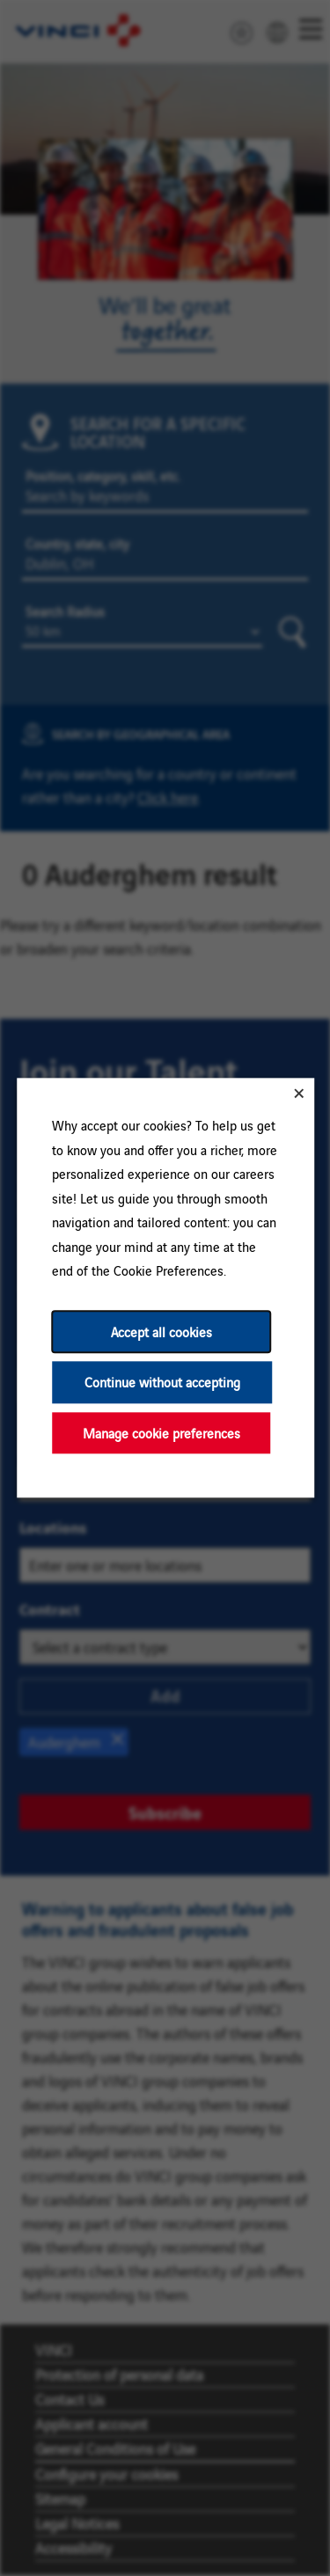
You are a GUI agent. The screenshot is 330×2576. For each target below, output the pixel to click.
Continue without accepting (161, 1382)
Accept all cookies (160, 1331)
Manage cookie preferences (160, 1432)
